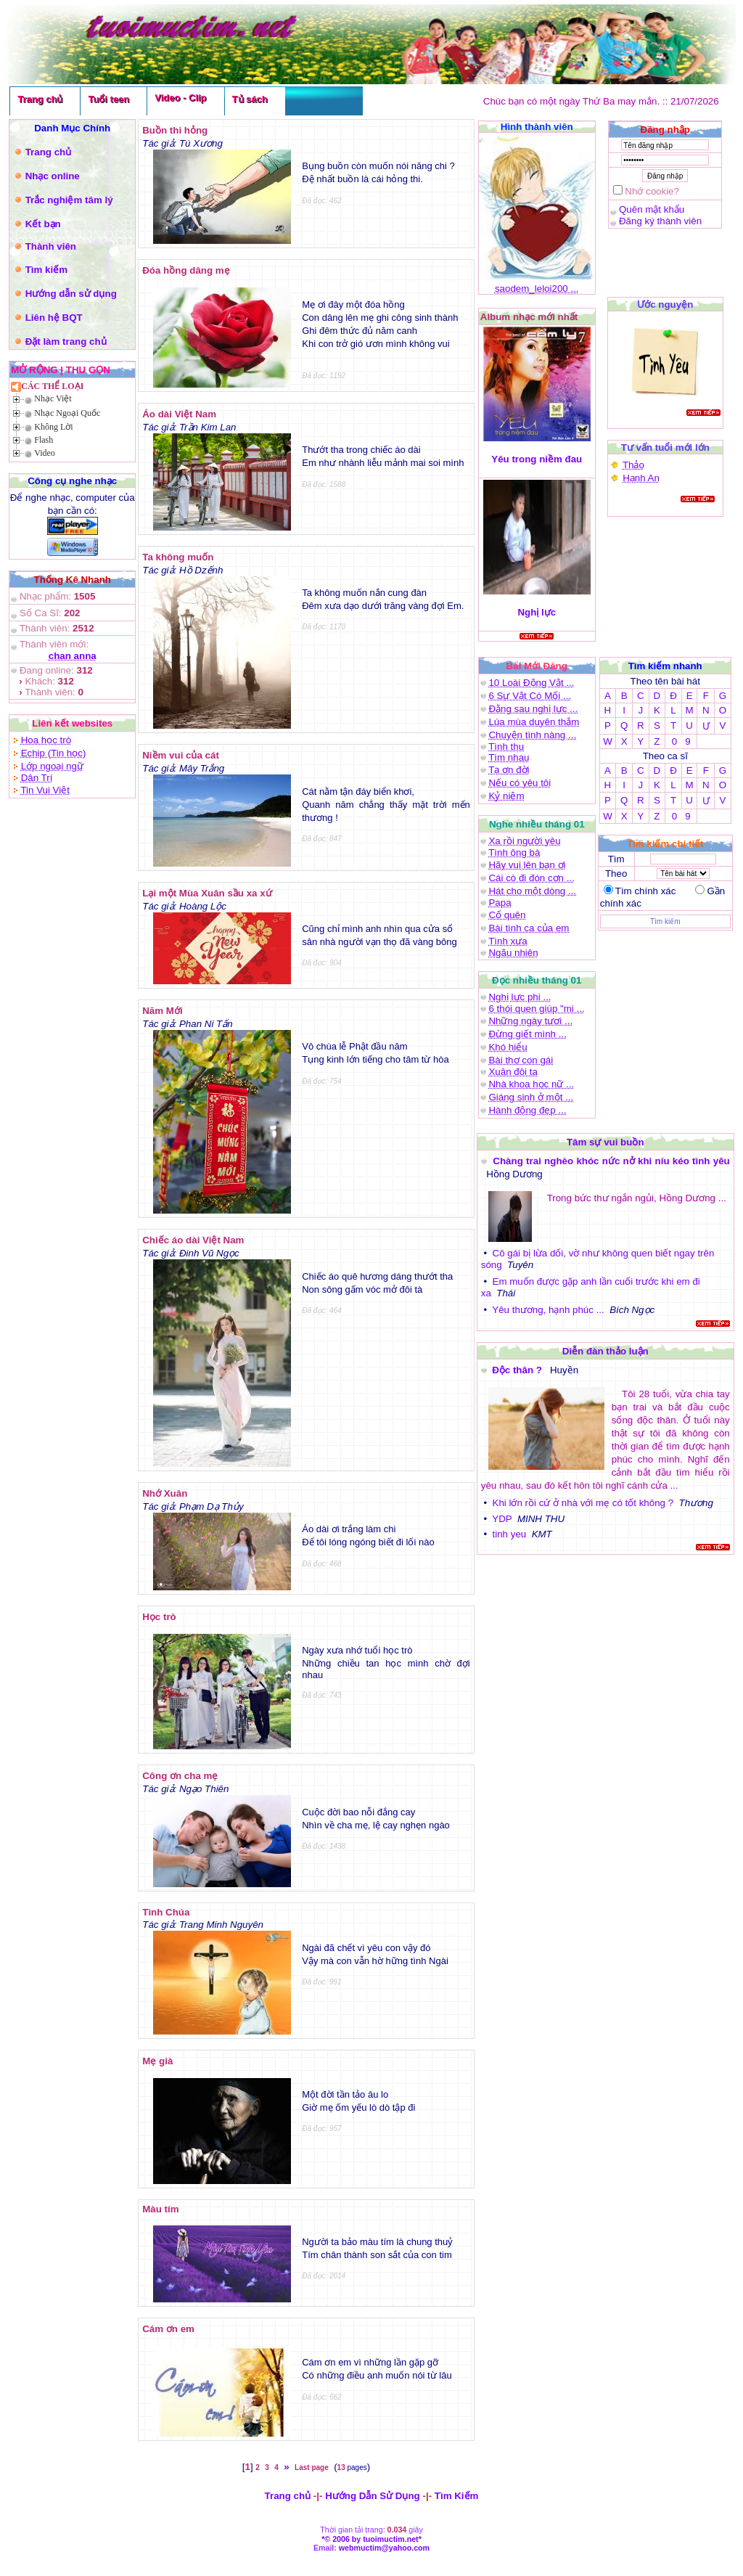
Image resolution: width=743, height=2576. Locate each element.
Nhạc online (52, 176)
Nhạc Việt (52, 398)
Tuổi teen (108, 99)
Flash (43, 440)
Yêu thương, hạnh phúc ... (548, 1309)
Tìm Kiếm (457, 2495)
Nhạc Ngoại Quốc (67, 413)
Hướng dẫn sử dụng (71, 293)
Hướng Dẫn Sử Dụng (372, 2495)
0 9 (681, 741)
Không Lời (53, 427)
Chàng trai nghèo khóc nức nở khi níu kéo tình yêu (611, 1161)
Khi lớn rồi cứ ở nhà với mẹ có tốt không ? (583, 1502)
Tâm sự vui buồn (605, 1142)
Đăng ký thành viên (660, 221)
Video (44, 453)
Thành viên (50, 246)
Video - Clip (180, 97)
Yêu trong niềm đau (536, 459)
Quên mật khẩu (651, 209)
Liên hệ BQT (54, 317)
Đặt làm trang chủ (66, 341)
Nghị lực (536, 612)
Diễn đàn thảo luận (605, 1351)
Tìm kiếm (46, 269)
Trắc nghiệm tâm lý (69, 200)
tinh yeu (510, 1534)
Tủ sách (250, 99)
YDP (502, 1518)
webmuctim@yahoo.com (384, 2547)
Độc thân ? (518, 1370)
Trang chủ (39, 99)
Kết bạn (43, 223)
